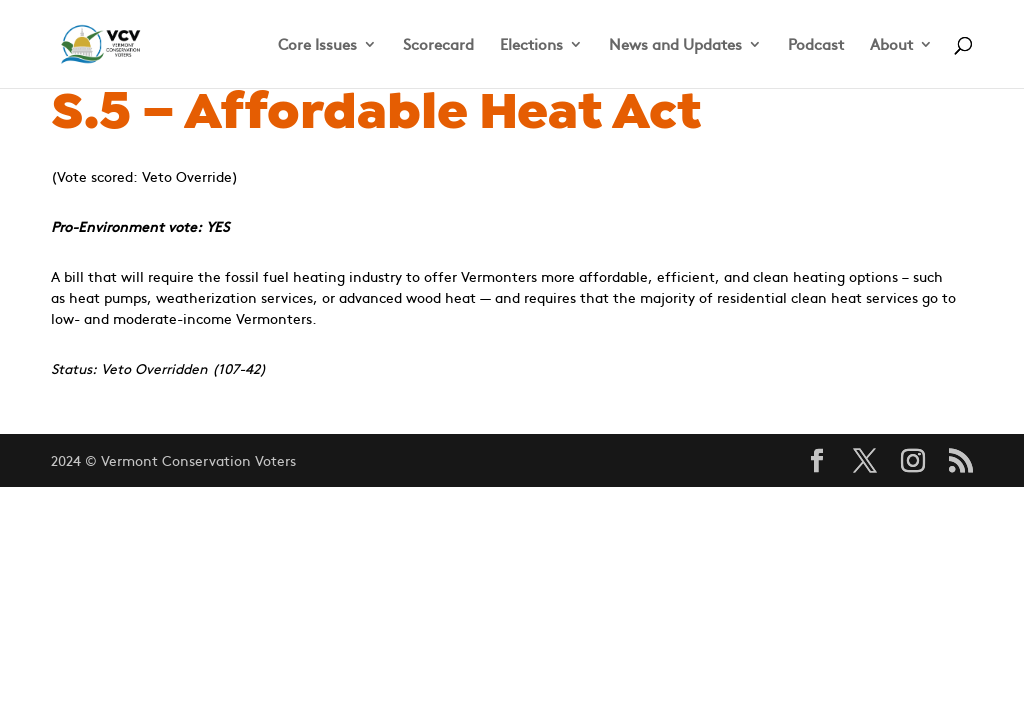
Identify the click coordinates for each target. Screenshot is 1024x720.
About (891, 45)
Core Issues (317, 45)
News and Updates (675, 45)
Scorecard (438, 45)
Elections (531, 45)
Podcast (816, 45)
